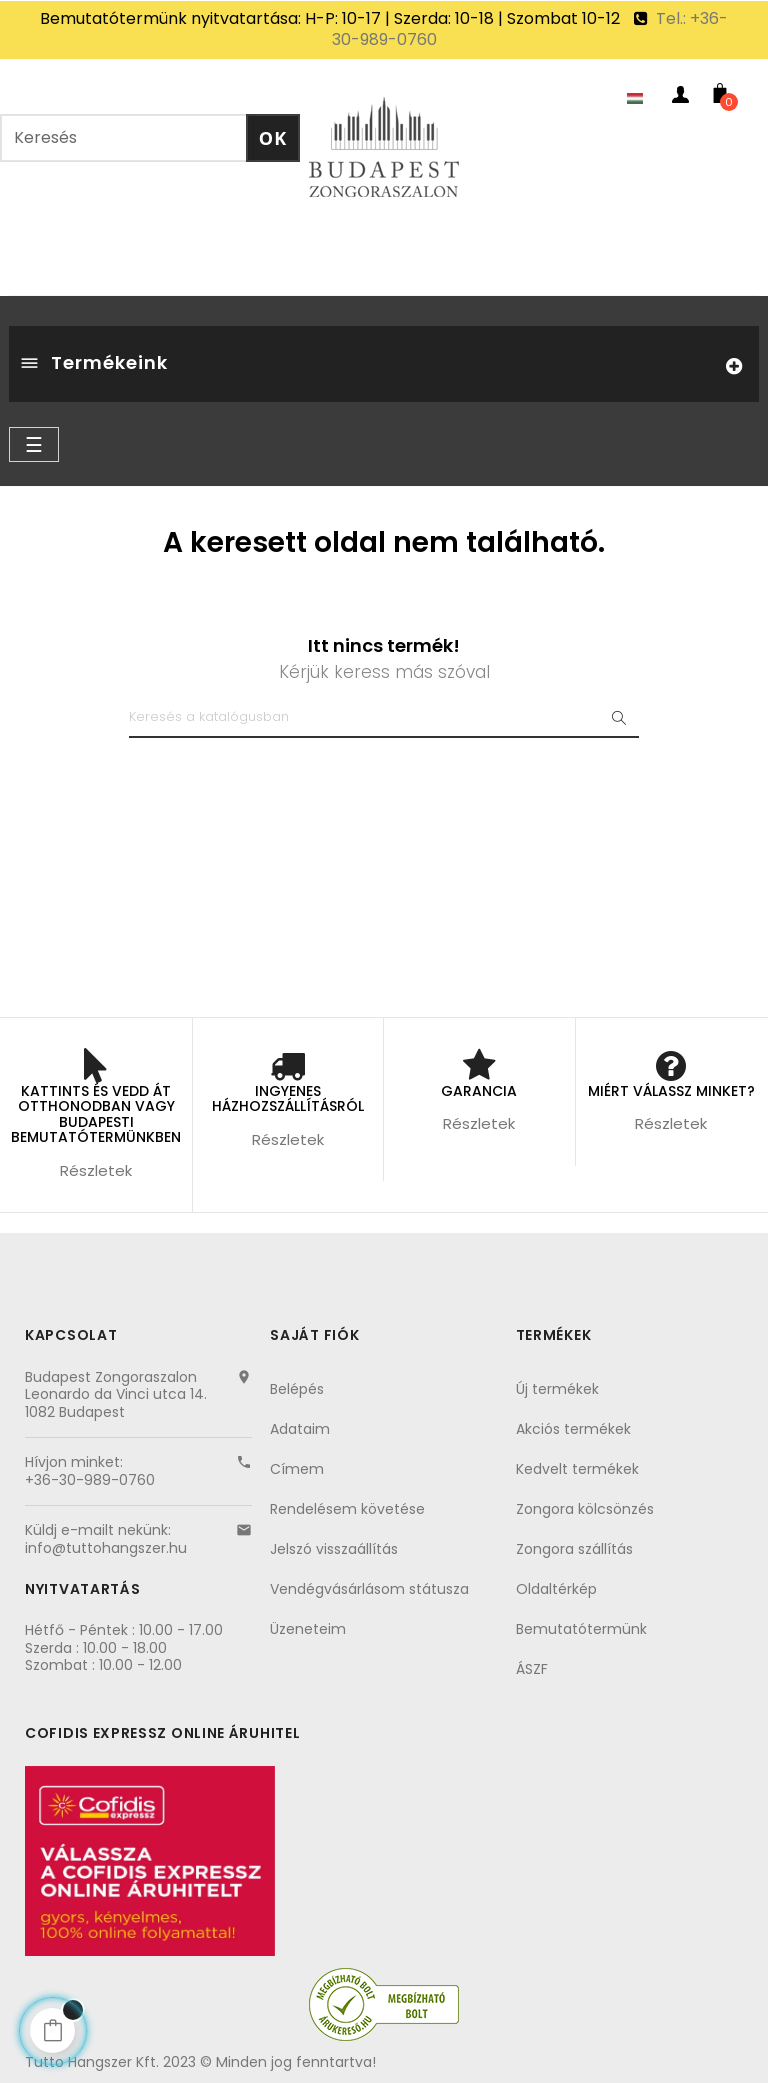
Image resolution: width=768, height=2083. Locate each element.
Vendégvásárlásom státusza (369, 1589)
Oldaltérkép (556, 1589)
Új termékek (557, 1389)
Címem (297, 1469)
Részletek (96, 1170)
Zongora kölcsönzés (585, 1509)
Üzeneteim (308, 1629)
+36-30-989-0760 (90, 1480)
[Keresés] (384, 718)
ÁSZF (532, 1669)
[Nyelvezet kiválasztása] (640, 98)
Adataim (300, 1429)
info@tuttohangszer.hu (106, 1548)
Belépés (297, 1389)
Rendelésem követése (347, 1509)
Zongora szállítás (574, 1549)
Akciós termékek (573, 1429)
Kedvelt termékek (577, 1469)
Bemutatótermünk (581, 1629)
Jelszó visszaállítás (334, 1549)
